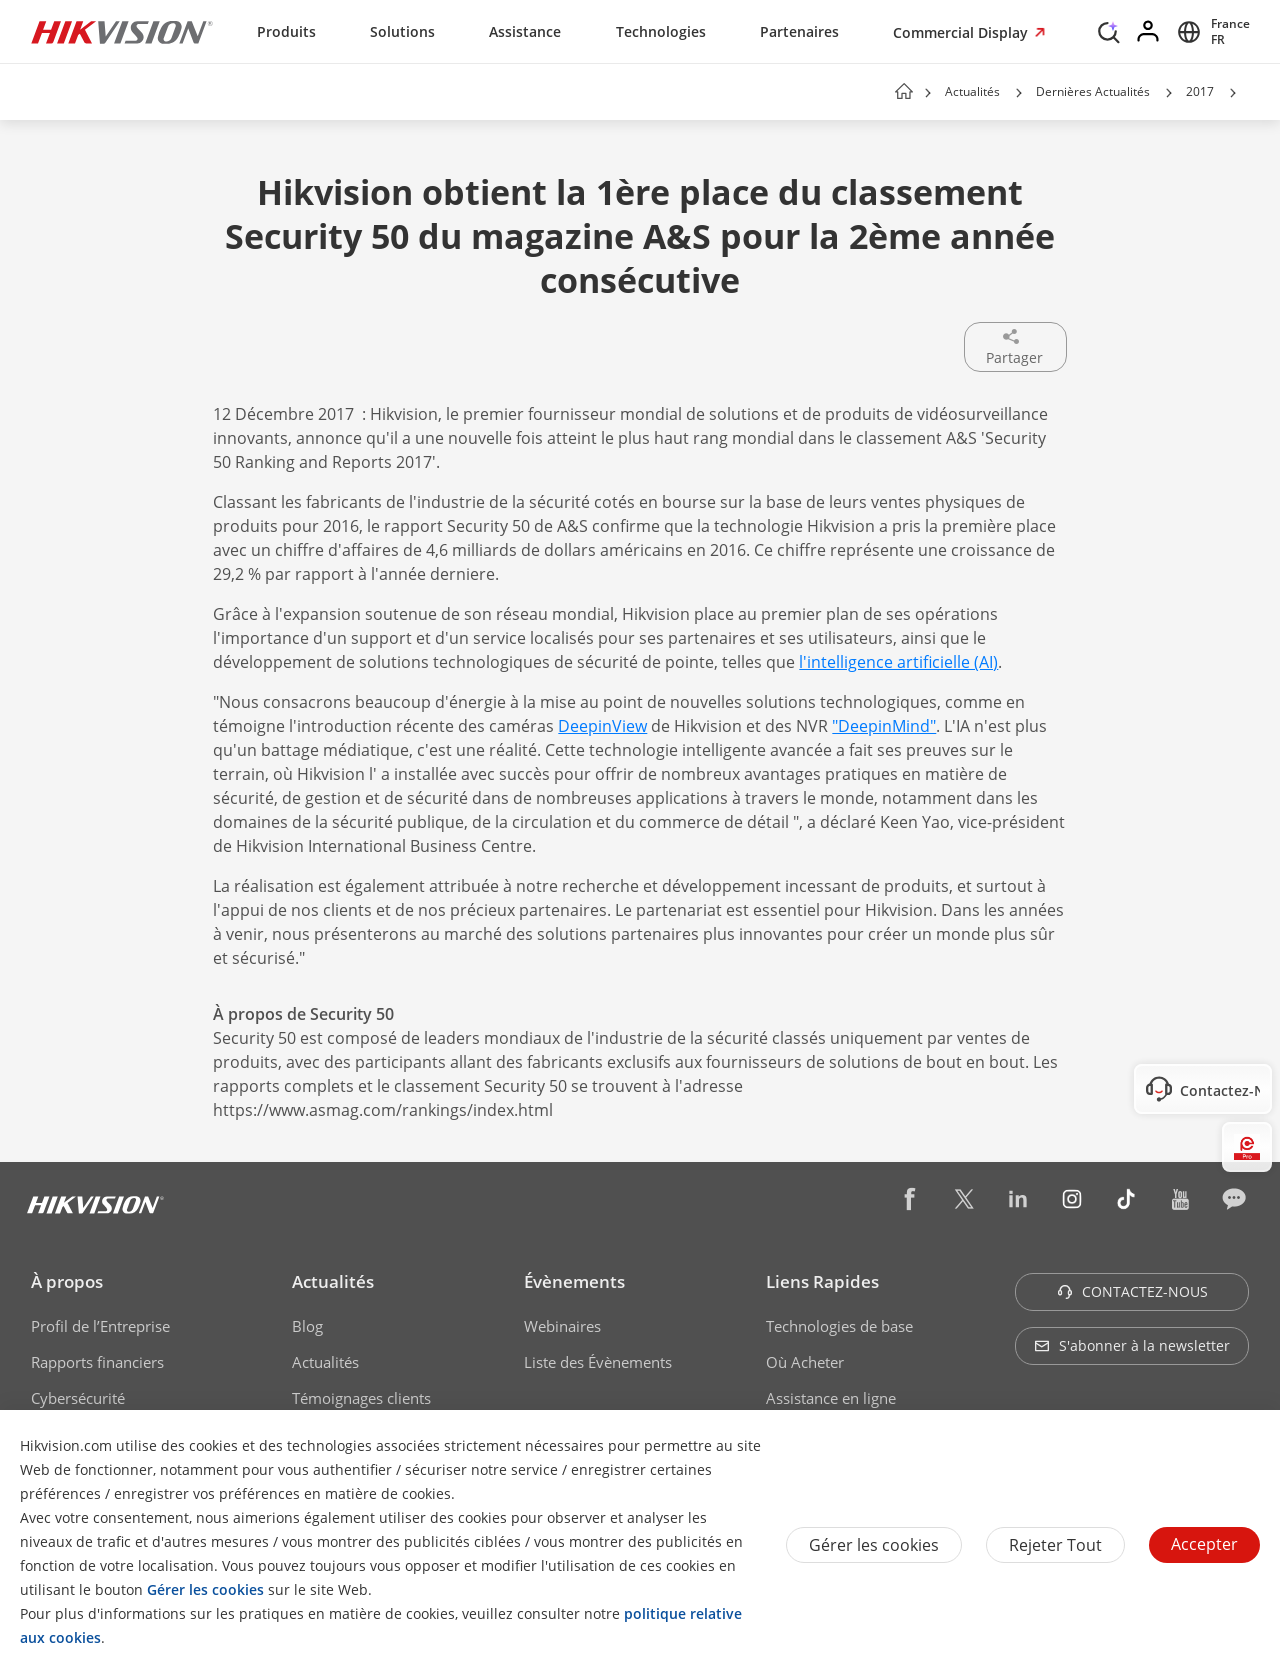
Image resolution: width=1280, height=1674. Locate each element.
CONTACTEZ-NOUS (1132, 1291)
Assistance (525, 31)
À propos (67, 1281)
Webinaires (562, 1326)
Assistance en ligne (831, 1398)
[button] (1019, 93)
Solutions (402, 31)
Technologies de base (839, 1326)
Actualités (972, 91)
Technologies (661, 31)
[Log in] (1149, 32)
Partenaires (799, 31)
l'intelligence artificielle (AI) (898, 662)
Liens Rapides (822, 1281)
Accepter (1204, 1544)
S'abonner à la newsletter (1132, 1345)
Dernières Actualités (1093, 91)
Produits (286, 31)
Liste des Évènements (598, 1362)
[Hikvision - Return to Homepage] (122, 32)
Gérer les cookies (874, 1545)
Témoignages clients (361, 1398)
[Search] (1109, 30)
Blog (307, 1326)
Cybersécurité (78, 1398)
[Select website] (1210, 32)
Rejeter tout (1055, 1545)
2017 (1200, 91)
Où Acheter (805, 1362)
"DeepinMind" (884, 726)
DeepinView (602, 726)
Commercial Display (962, 32)
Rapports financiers (97, 1362)
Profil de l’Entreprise (100, 1326)
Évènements (574, 1281)
